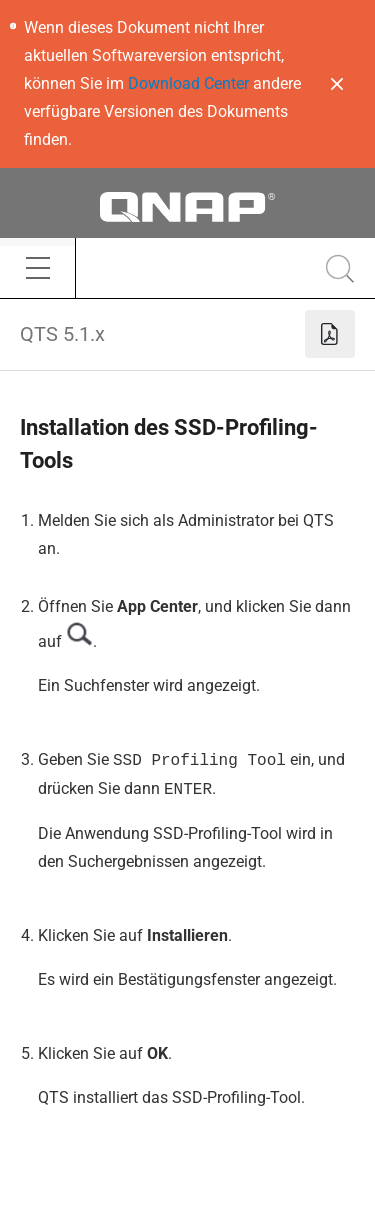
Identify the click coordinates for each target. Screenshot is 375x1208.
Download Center (188, 83)
